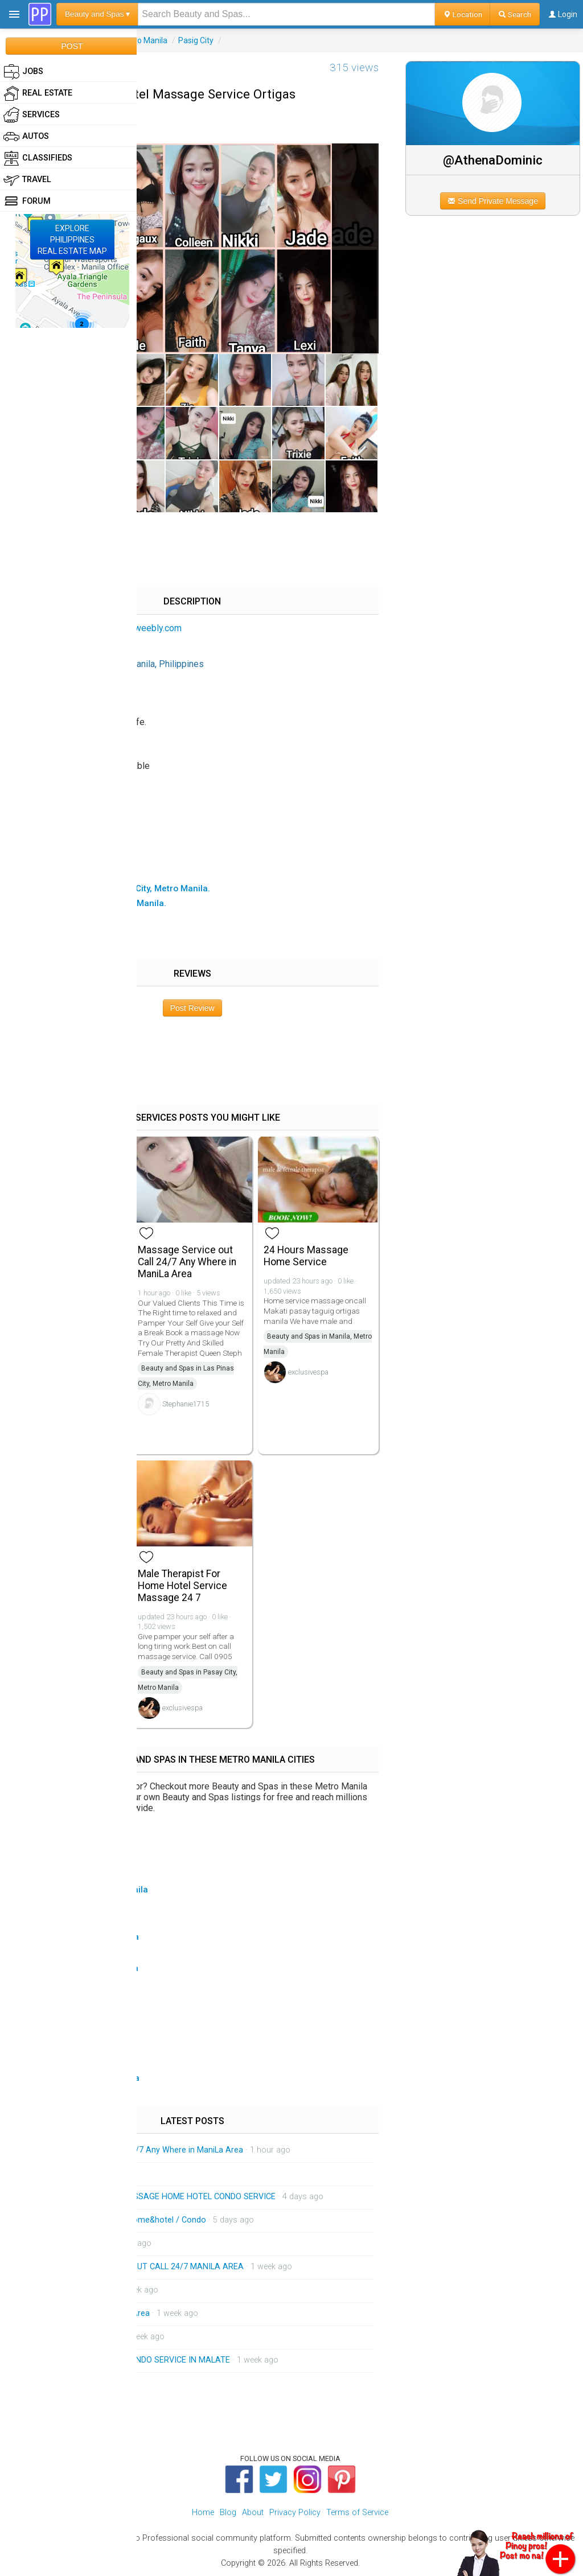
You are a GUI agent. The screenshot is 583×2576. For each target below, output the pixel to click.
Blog (228, 2512)
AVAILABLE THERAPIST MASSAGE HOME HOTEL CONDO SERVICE (153, 2196)
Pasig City (196, 40)
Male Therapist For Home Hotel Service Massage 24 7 (182, 1585)
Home (203, 2512)
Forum (27, 201)
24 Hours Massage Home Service (306, 1256)
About (253, 2512)
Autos (26, 137)
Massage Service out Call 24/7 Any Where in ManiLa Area (187, 1261)
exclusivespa (308, 1372)
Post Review (192, 1008)
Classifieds (37, 158)
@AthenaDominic (493, 160)
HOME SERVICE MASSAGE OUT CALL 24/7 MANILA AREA (137, 2267)
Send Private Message (492, 200)
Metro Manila (143, 40)
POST (72, 46)
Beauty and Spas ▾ (97, 14)
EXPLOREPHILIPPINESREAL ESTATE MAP (72, 240)
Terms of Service (357, 2512)
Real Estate (37, 93)
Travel (27, 180)
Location (462, 14)
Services (31, 115)
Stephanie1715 (185, 1404)
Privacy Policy (295, 2512)
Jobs (23, 72)
